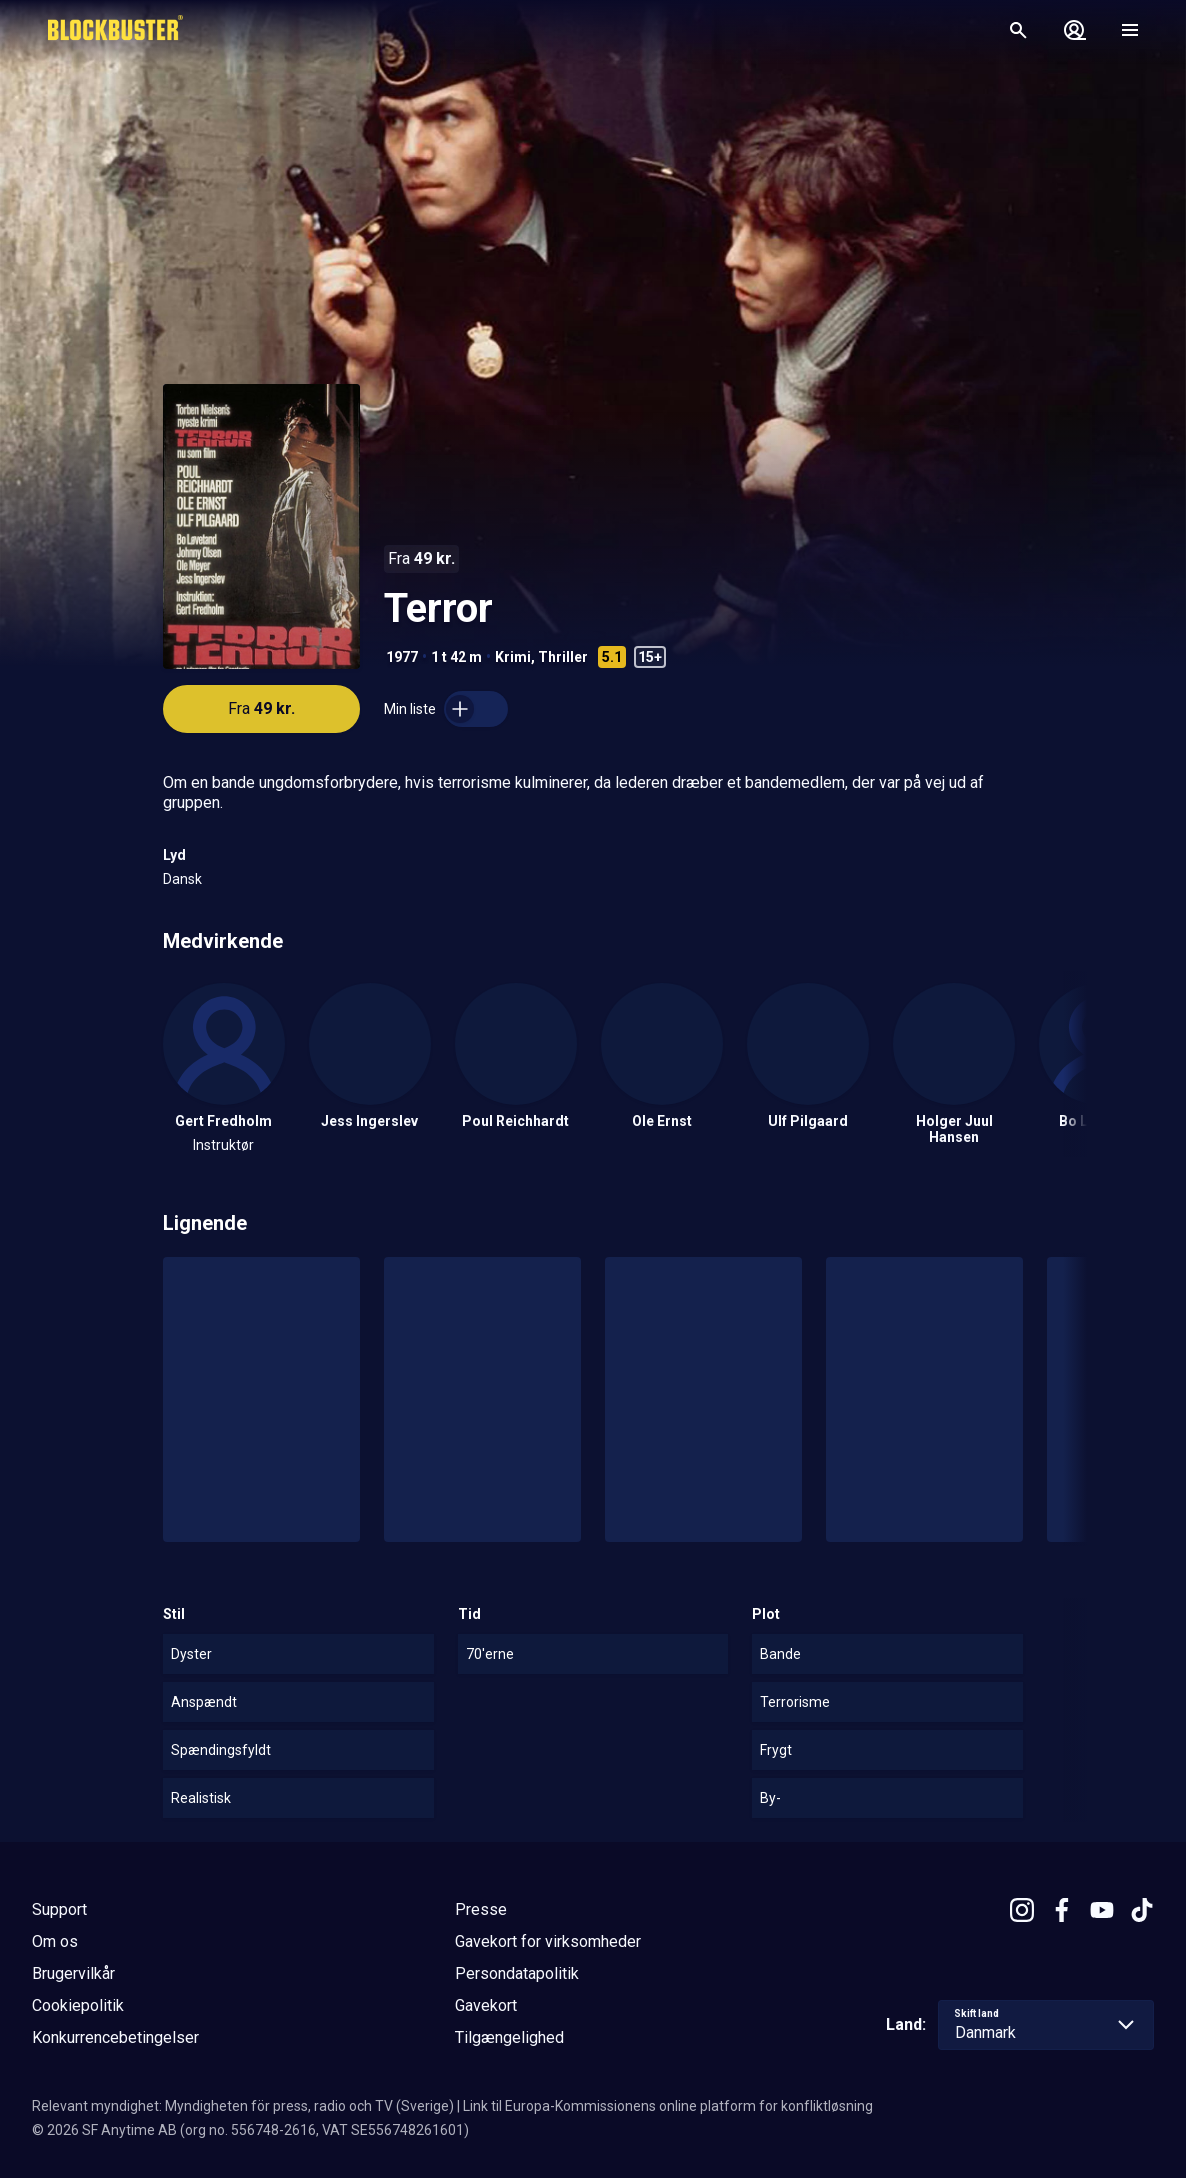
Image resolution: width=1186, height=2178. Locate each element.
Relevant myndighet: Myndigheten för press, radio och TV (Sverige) (243, 2106)
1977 (402, 657)
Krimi (513, 657)
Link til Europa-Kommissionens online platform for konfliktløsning (668, 2106)
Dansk (182, 879)
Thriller (563, 657)
